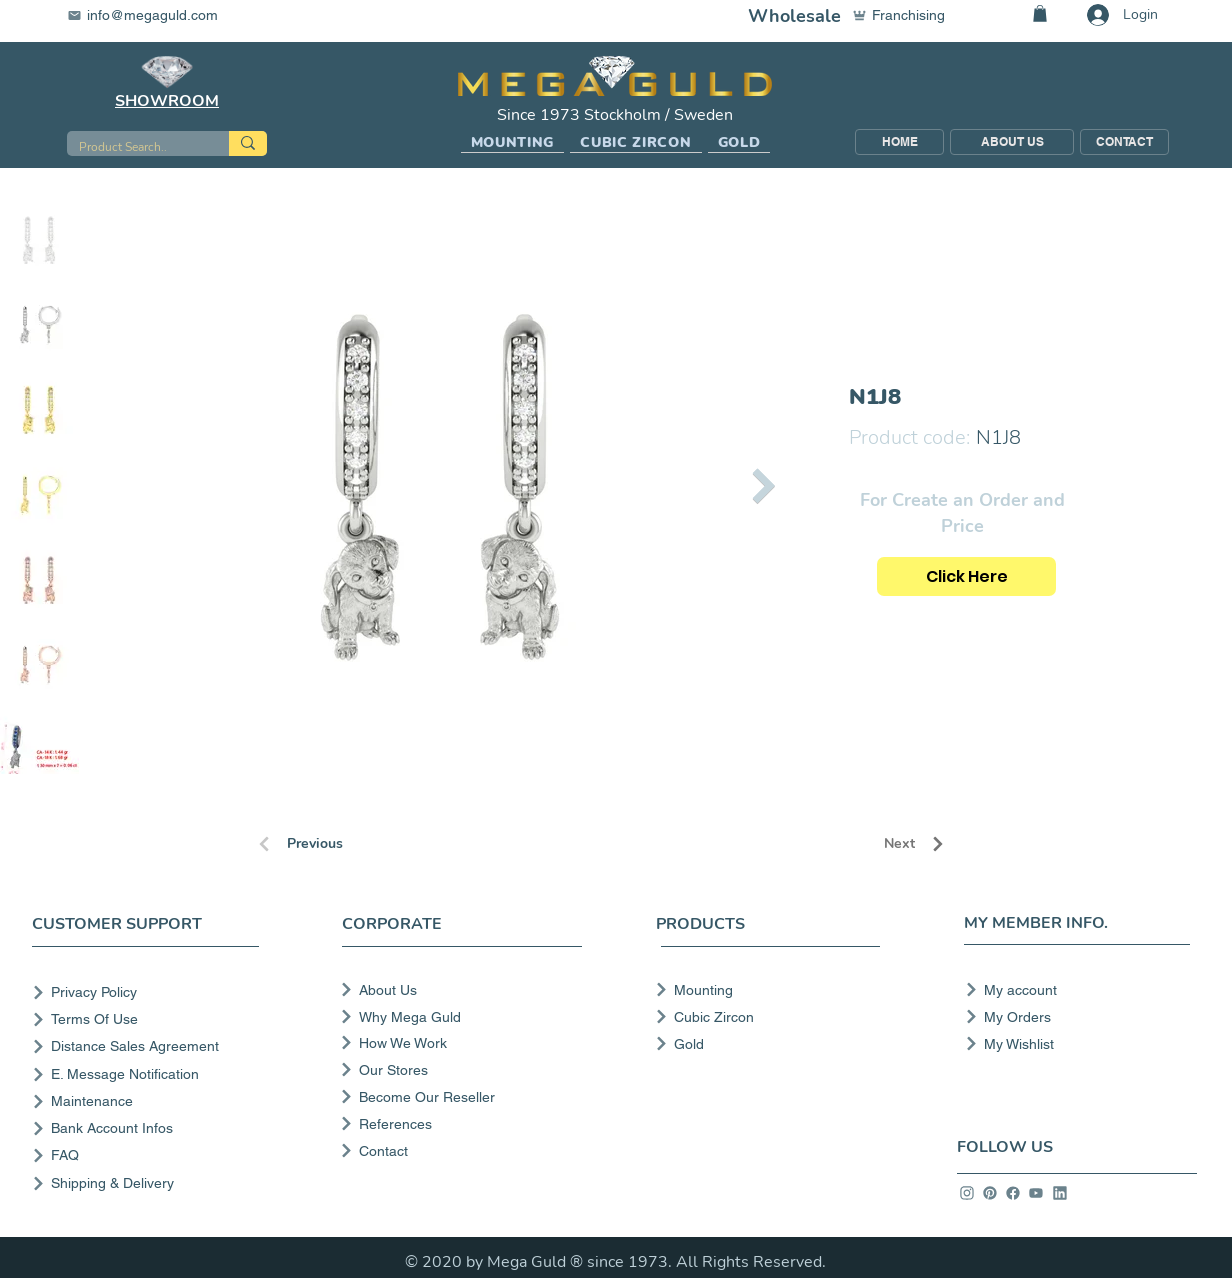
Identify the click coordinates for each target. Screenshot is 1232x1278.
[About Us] (459, 990)
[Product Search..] (133, 147)
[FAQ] (149, 1155)
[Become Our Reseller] (459, 1097)
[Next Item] (763, 485)
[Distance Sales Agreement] (149, 1046)
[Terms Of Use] (149, 1019)
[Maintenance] (149, 1101)
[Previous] (327, 844)
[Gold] (761, 1044)
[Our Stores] (459, 1070)
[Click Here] (966, 576)
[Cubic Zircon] (761, 1017)
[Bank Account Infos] (149, 1128)
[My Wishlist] (1071, 1044)
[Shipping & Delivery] (149, 1183)
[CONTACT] (1124, 142)
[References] (459, 1124)
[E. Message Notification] (149, 1074)
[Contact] (459, 1151)
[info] (967, 1193)
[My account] (1071, 990)
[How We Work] (459, 1043)
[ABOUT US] (1012, 142)
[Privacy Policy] (149, 992)
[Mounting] (761, 990)
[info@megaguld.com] (155, 15)
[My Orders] (1071, 1017)
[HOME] (899, 142)
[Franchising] (908, 15)
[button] (513, 143)
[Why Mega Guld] (459, 1017)
